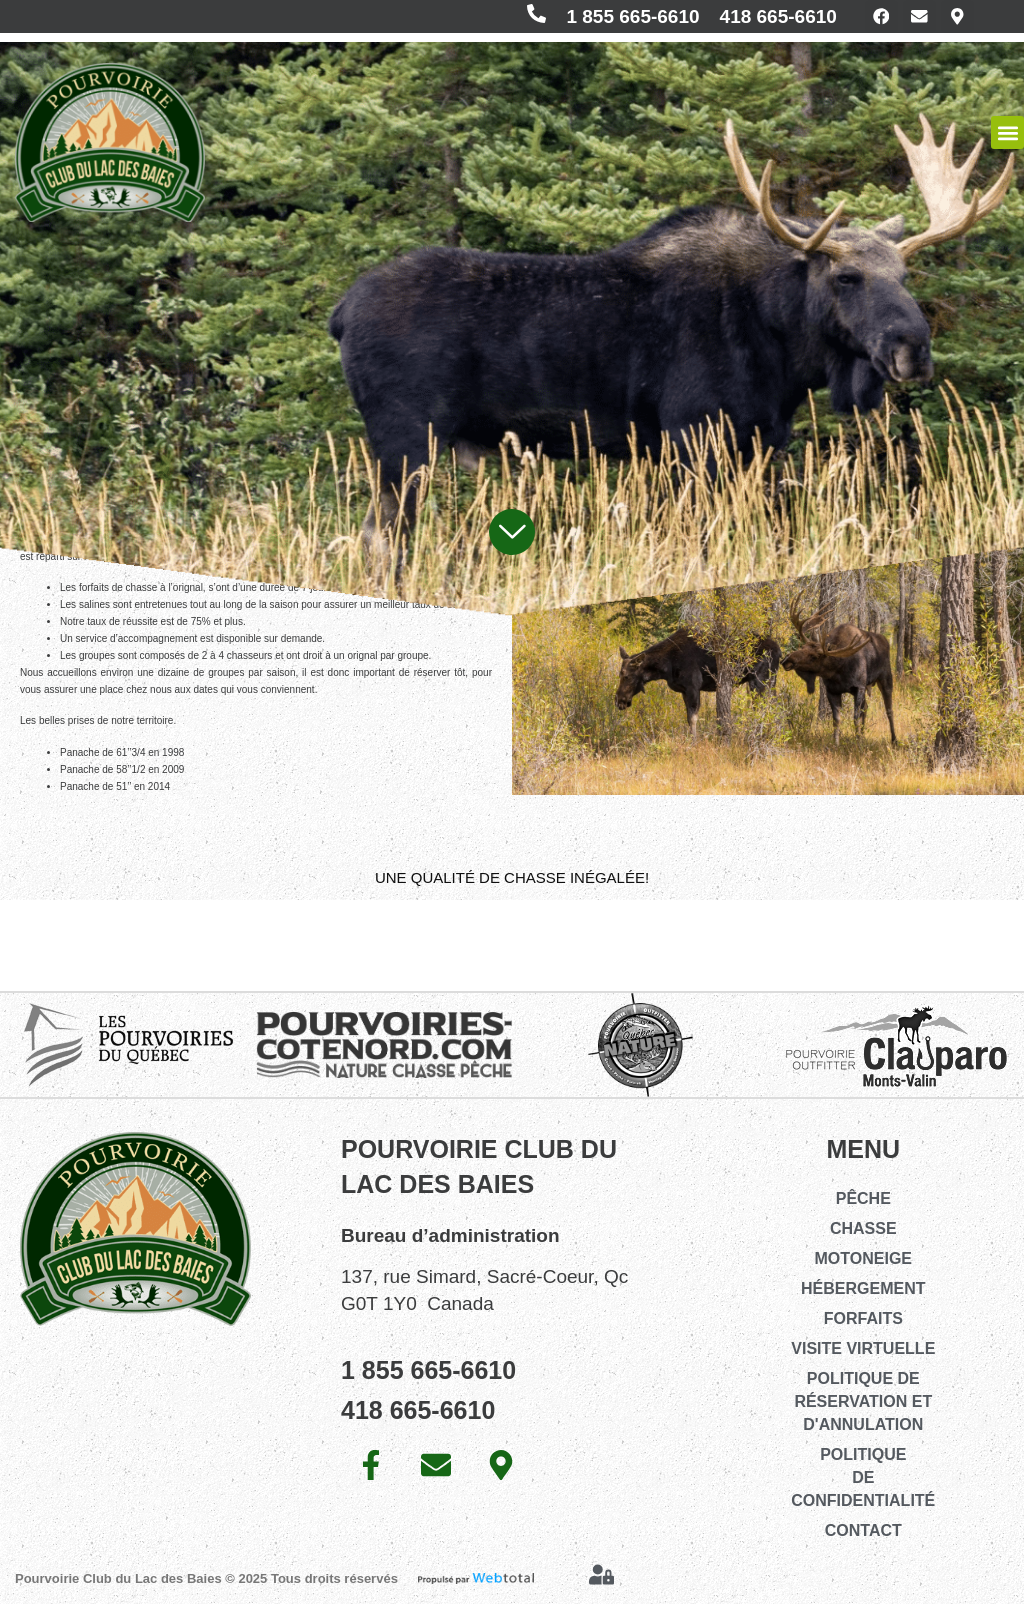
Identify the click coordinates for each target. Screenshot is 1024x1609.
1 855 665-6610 (618, 18)
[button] (1007, 137)
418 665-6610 (763, 18)
